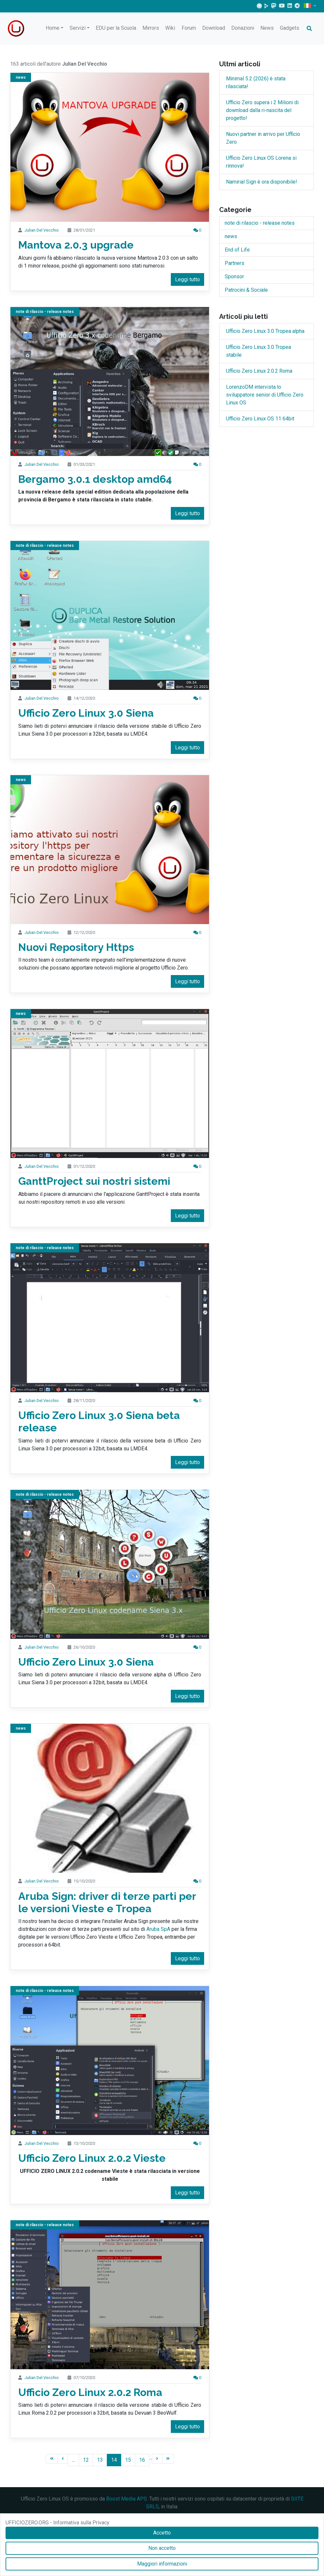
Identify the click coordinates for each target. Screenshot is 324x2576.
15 (128, 2460)
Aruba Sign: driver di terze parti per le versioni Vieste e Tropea (107, 1902)
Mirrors (150, 28)
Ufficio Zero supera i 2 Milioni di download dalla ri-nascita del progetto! (262, 110)
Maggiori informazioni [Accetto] (162, 2564)
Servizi (78, 28)
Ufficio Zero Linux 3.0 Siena (86, 713)
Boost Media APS (126, 2499)
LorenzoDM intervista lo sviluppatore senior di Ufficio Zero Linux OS (264, 395)
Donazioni (242, 28)
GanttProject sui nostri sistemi (94, 1181)
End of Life (237, 250)
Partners (234, 263)
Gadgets (289, 28)
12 (86, 2460)
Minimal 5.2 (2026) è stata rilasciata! (255, 82)
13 (100, 2460)
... (73, 2460)
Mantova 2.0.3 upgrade (76, 245)
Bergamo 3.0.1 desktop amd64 (95, 479)
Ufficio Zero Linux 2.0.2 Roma (90, 2392)
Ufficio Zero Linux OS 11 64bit (260, 419)
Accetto (162, 2533)
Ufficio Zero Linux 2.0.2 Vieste (92, 2158)
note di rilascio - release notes (45, 311)
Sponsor (234, 276)
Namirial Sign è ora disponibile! (261, 182)
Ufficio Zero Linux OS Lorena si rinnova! (261, 162)
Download (213, 28)
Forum (189, 28)
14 (114, 2460)
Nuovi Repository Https (76, 947)
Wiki (170, 28)
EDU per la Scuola (116, 28)
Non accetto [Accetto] (162, 2548)
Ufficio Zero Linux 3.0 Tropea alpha (265, 331)
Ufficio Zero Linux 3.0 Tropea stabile (258, 351)
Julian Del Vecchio (41, 230)
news (21, 77)
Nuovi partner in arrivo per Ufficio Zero (263, 138)
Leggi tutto (187, 279)
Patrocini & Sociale (246, 290)
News (267, 28)
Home (52, 28)
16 (142, 2460)
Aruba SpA (158, 1929)
